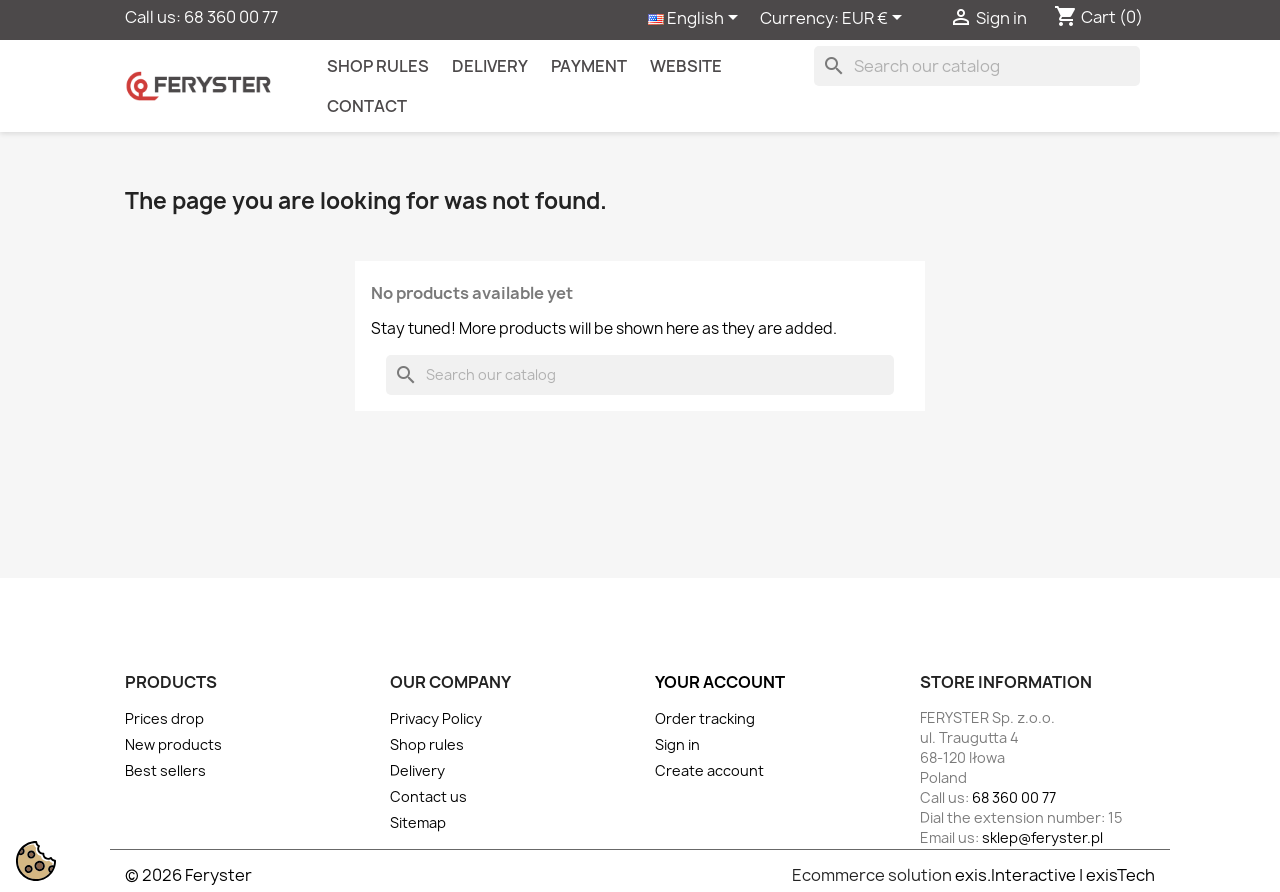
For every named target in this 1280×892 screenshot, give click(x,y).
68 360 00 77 (231, 17)
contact (367, 106)
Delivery (490, 66)
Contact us (428, 796)
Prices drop (164, 718)
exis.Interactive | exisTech (1055, 875)
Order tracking (705, 718)
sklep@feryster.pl (1042, 837)
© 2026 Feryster (188, 875)
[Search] (977, 66)
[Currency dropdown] (875, 19)
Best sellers (165, 770)
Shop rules (378, 66)
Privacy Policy (436, 718)
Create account (709, 770)
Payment (589, 66)
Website (686, 66)
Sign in (677, 744)
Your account (720, 682)
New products (173, 744)
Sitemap (418, 822)
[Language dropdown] (696, 19)
